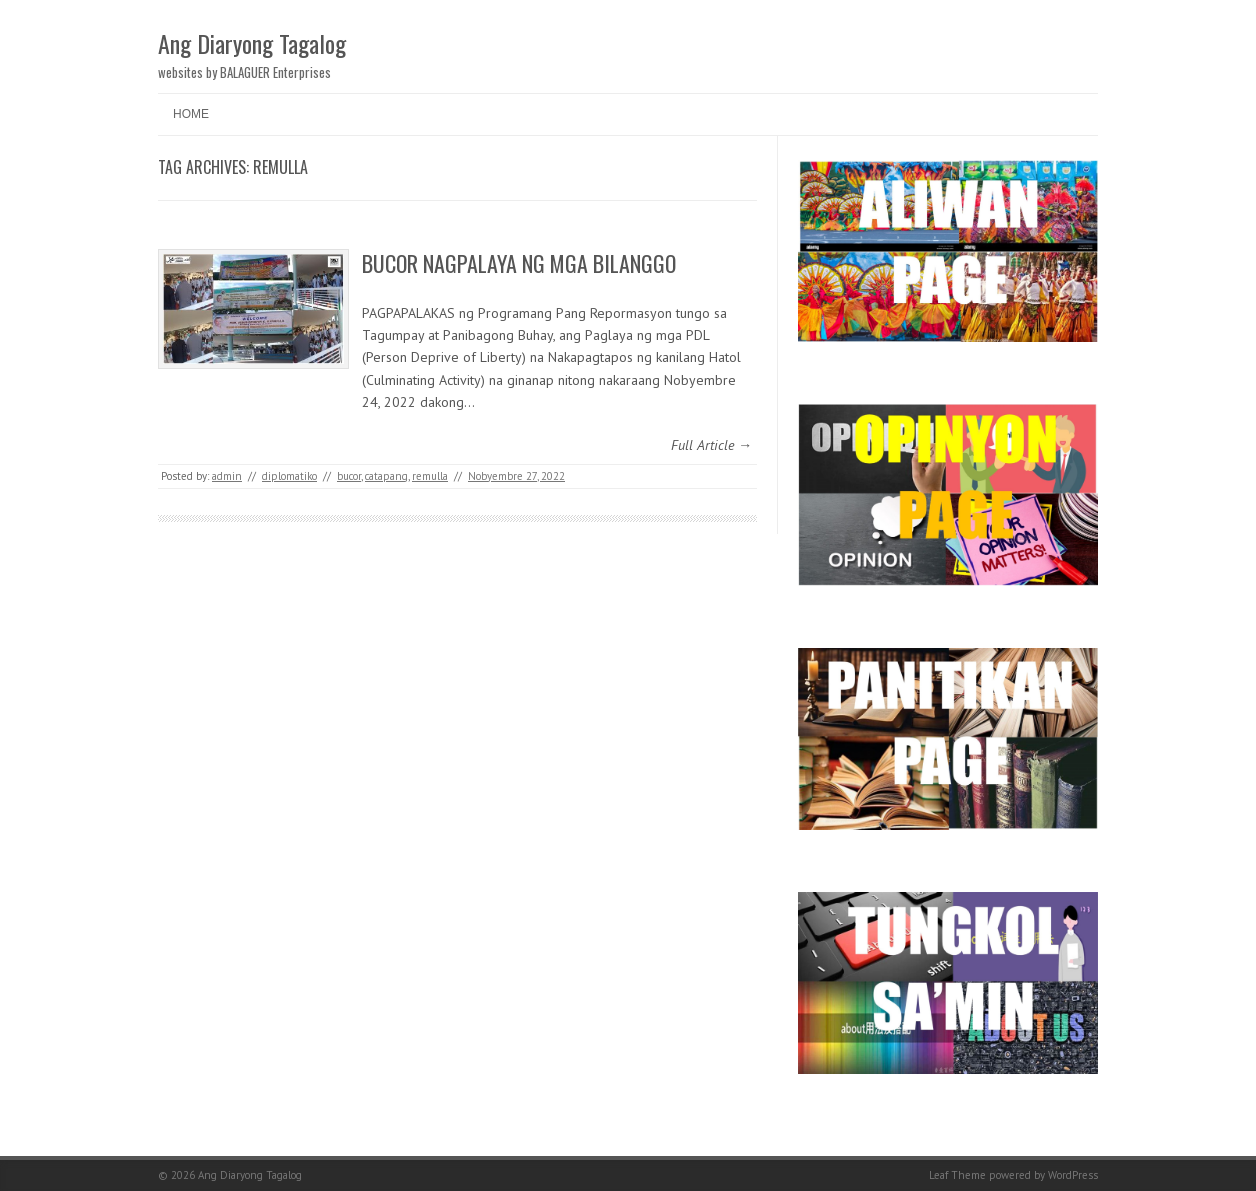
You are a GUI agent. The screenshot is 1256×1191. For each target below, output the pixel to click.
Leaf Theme (957, 1175)
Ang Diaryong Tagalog (252, 43)
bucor (349, 476)
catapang (386, 476)
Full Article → (711, 445)
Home (191, 114)
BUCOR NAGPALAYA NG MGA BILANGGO (519, 263)
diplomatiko (289, 476)
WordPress (1073, 1175)
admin (227, 476)
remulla (430, 476)
